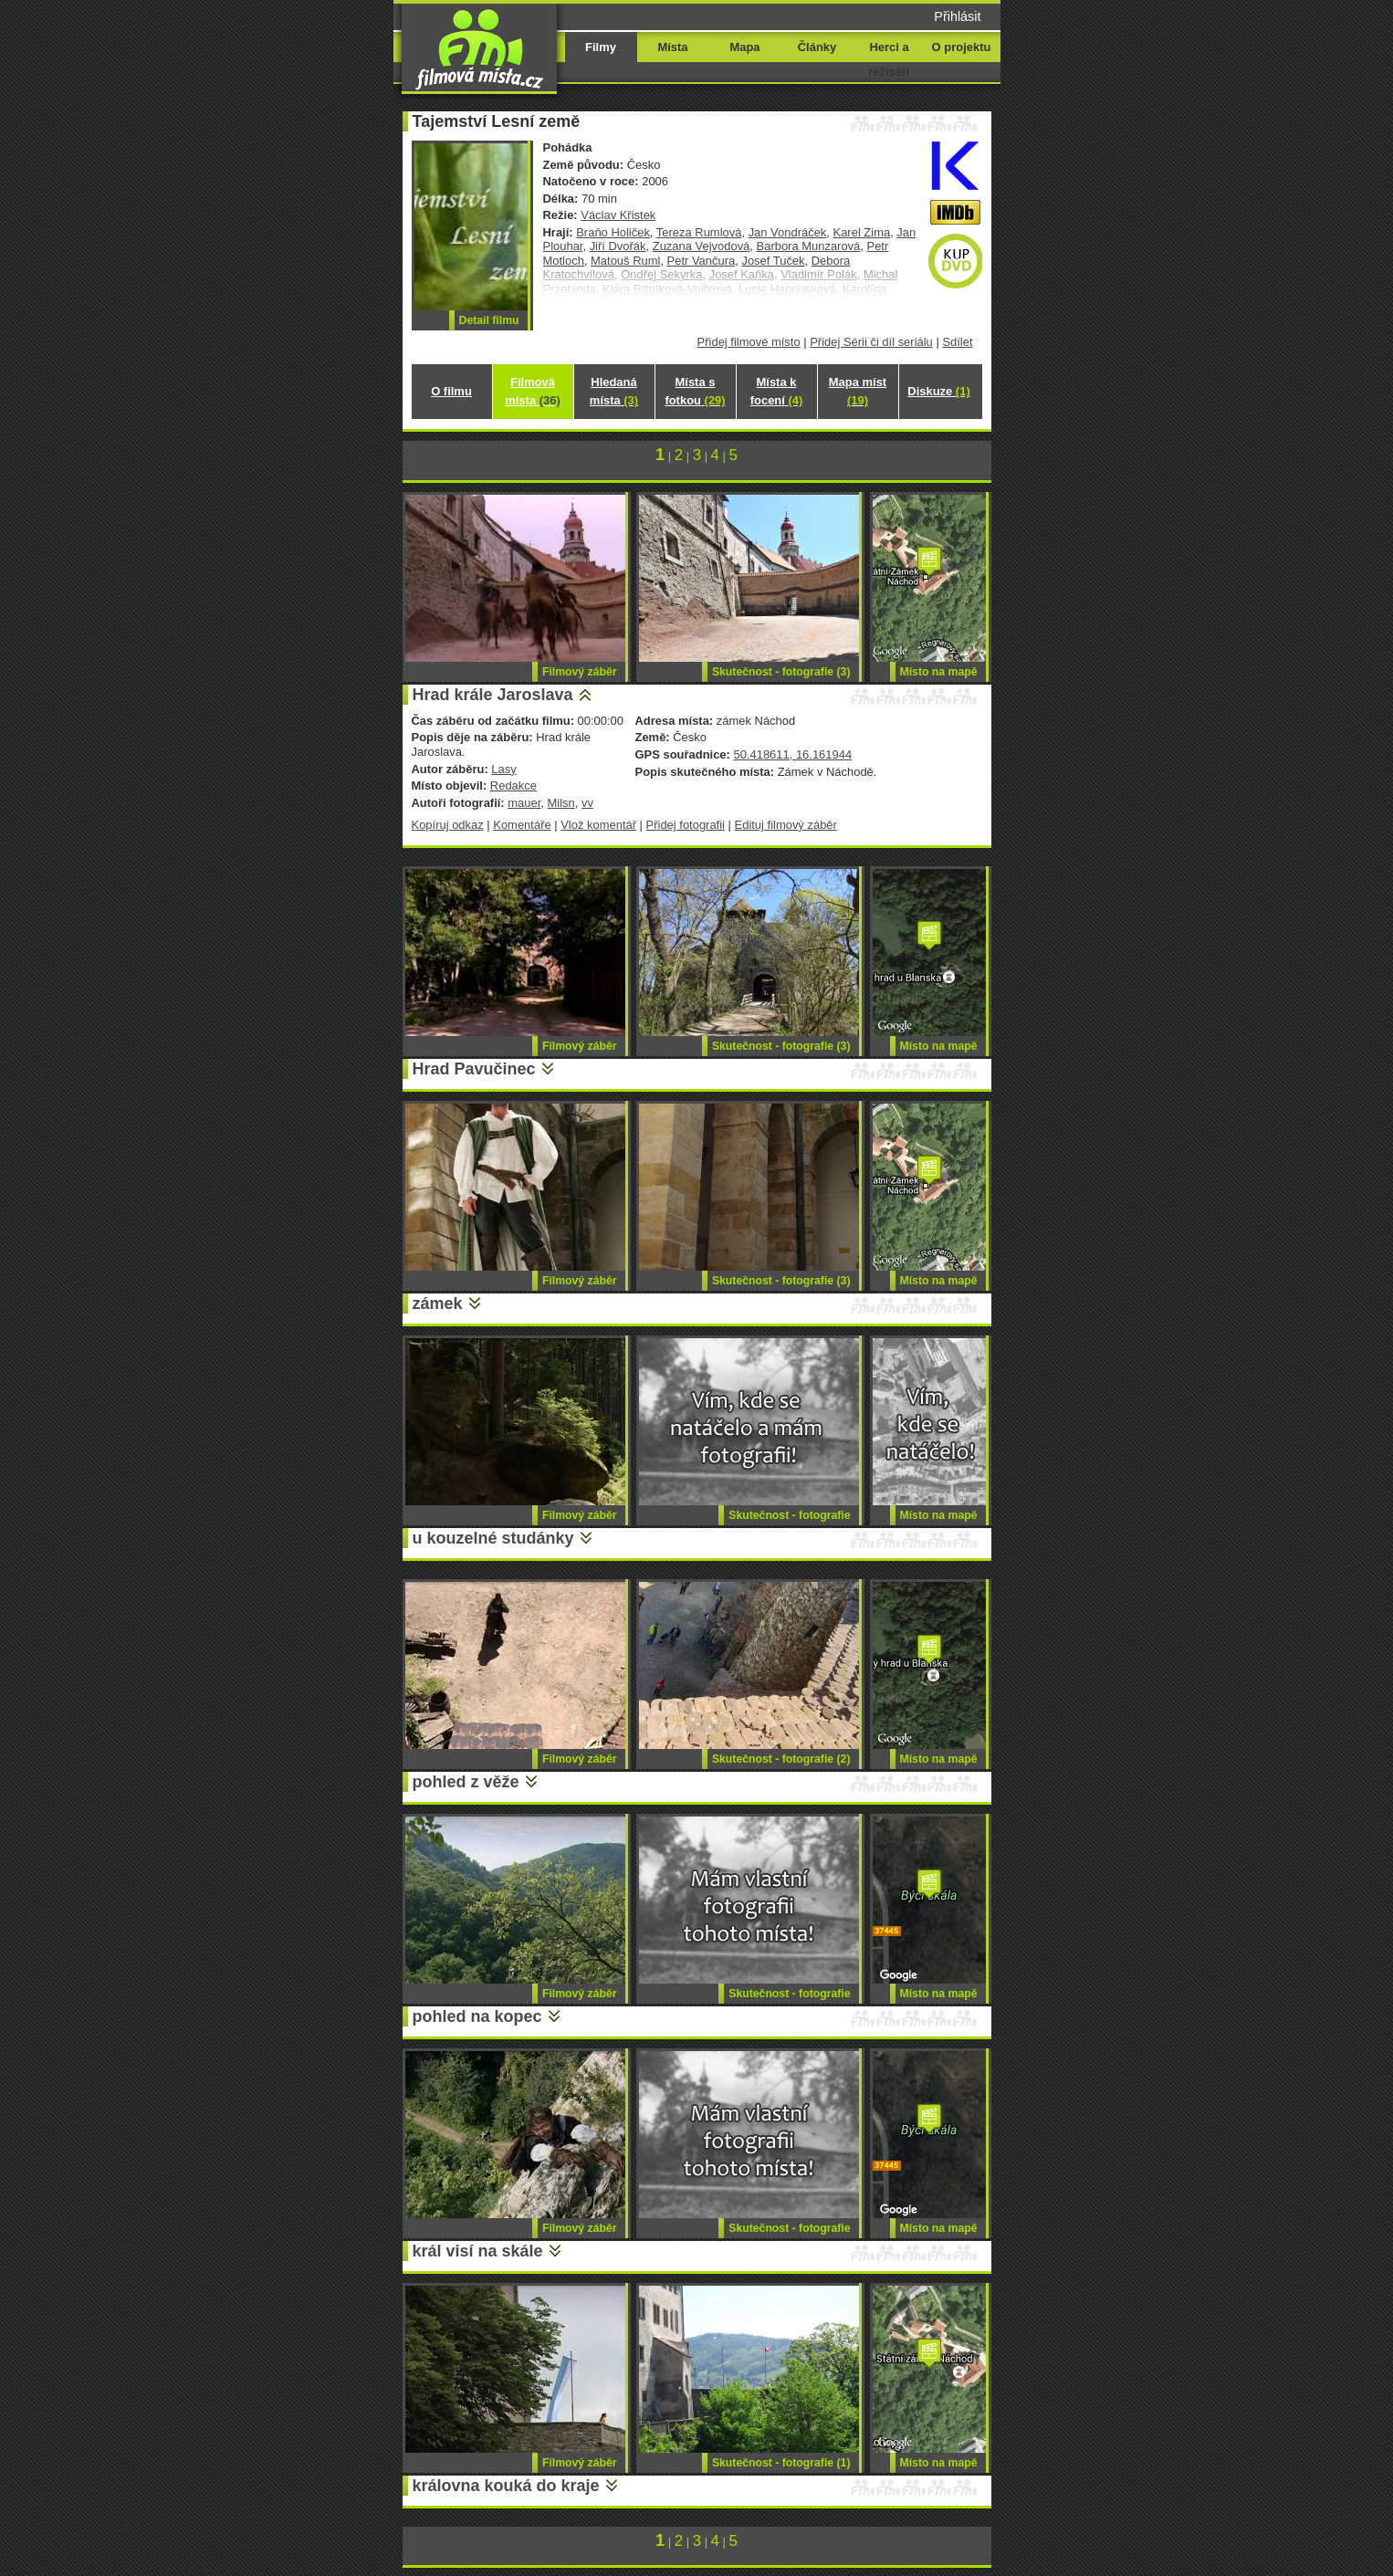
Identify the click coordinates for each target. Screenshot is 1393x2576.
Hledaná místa (614, 391)
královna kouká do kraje (506, 2486)
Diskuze (938, 391)
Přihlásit (957, 16)
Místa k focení (776, 391)
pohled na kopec (477, 2016)
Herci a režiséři (888, 59)
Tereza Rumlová (699, 232)
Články (817, 47)
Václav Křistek (618, 215)
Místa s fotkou (695, 391)
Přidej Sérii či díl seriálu (871, 342)
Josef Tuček (772, 260)
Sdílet (957, 342)
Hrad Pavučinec (474, 1069)
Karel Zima (862, 232)
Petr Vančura (701, 260)
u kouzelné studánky (493, 1538)
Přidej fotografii (685, 825)
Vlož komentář (598, 825)
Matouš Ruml (625, 260)
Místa (672, 47)
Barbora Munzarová (809, 246)
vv (587, 803)
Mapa (744, 47)
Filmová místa (532, 391)
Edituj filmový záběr (786, 825)
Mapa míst (857, 391)
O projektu (961, 47)
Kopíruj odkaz (448, 825)
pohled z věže (466, 1782)
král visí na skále (478, 2251)
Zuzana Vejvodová (701, 246)
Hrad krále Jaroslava (493, 695)
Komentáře (521, 825)
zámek (438, 1303)
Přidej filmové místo (749, 342)
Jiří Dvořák (618, 246)
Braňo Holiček (613, 232)
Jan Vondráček (788, 232)
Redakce (513, 785)
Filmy (600, 47)
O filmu (451, 391)
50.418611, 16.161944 (792, 754)
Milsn (560, 803)
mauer (524, 803)
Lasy (503, 769)
